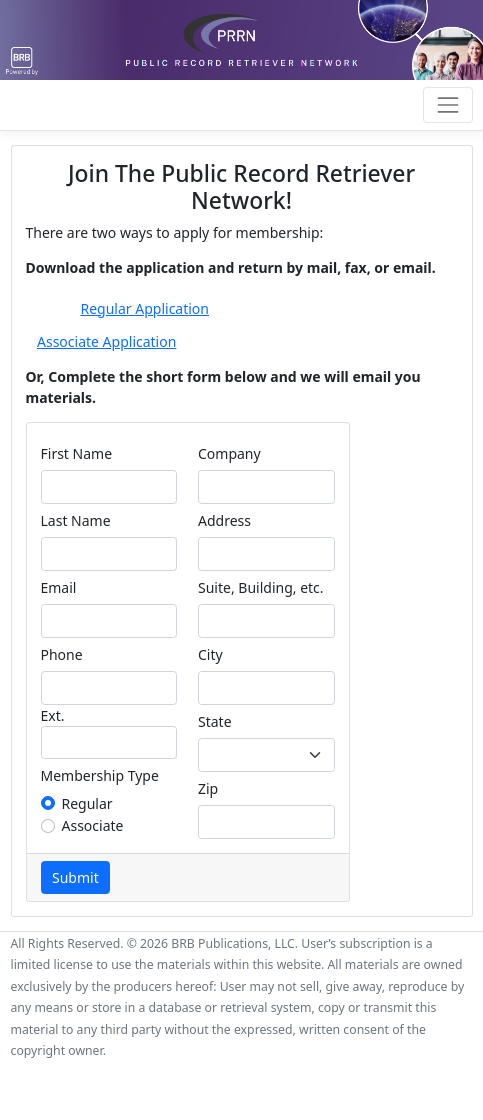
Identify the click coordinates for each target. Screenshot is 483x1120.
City (210, 654)
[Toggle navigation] (447, 104)
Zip (208, 788)
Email (59, 587)
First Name (77, 453)
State (215, 721)
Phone (62, 654)
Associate (93, 825)
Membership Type (100, 775)
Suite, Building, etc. (261, 587)
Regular (87, 803)
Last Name (76, 520)
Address (224, 520)
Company (229, 453)
